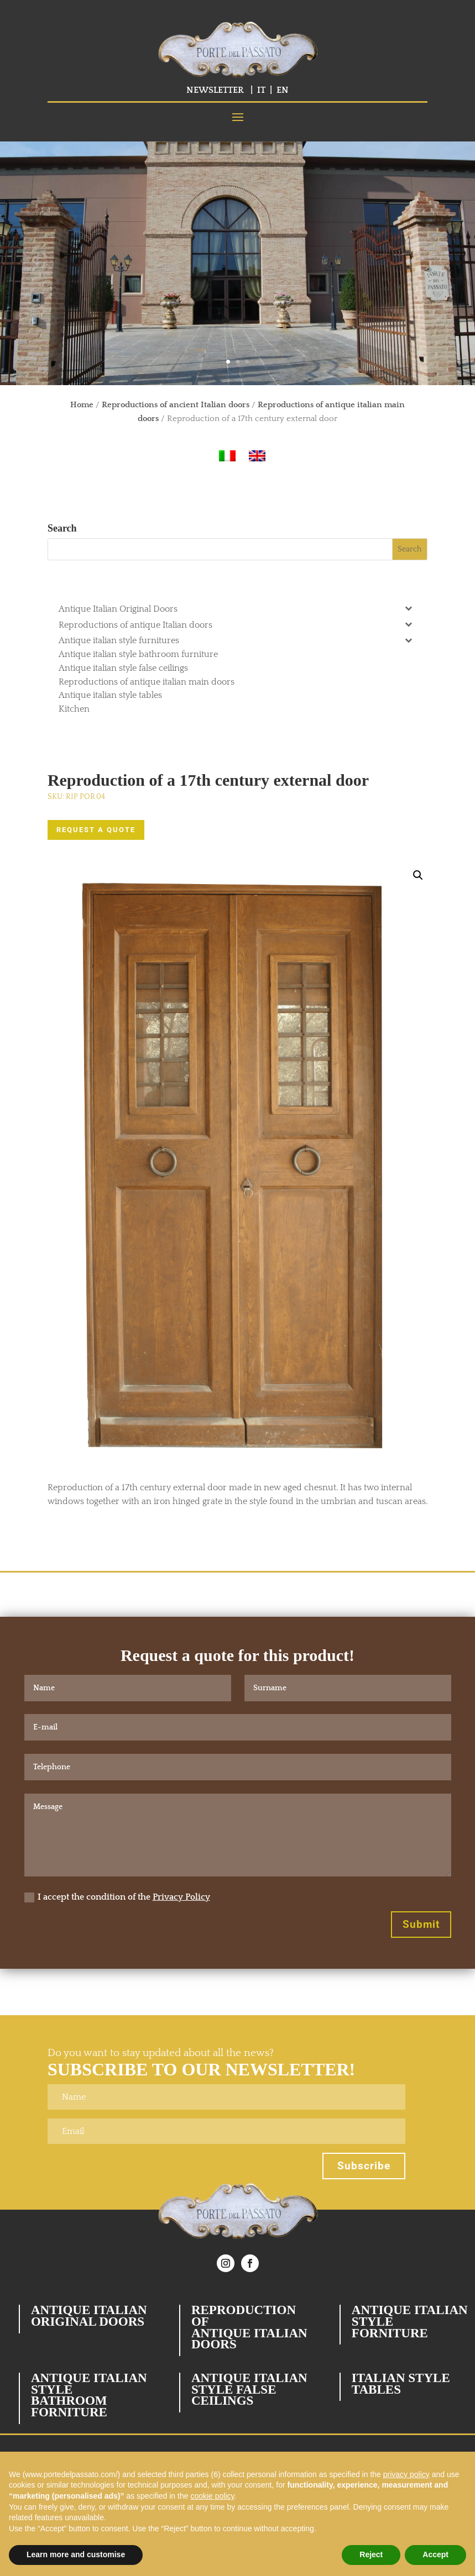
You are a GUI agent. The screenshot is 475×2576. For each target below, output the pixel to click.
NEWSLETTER (215, 90)
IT (261, 90)
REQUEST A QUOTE (95, 830)
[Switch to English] (257, 456)
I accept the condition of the (117, 1897)
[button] (418, 875)
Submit (421, 1924)
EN (282, 90)
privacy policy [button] (406, 2474)
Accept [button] (435, 2554)
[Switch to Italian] (227, 456)
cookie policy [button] (212, 2495)
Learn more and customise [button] (76, 2554)
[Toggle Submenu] (408, 608)
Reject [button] (371, 2554)
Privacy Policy (181, 1897)
